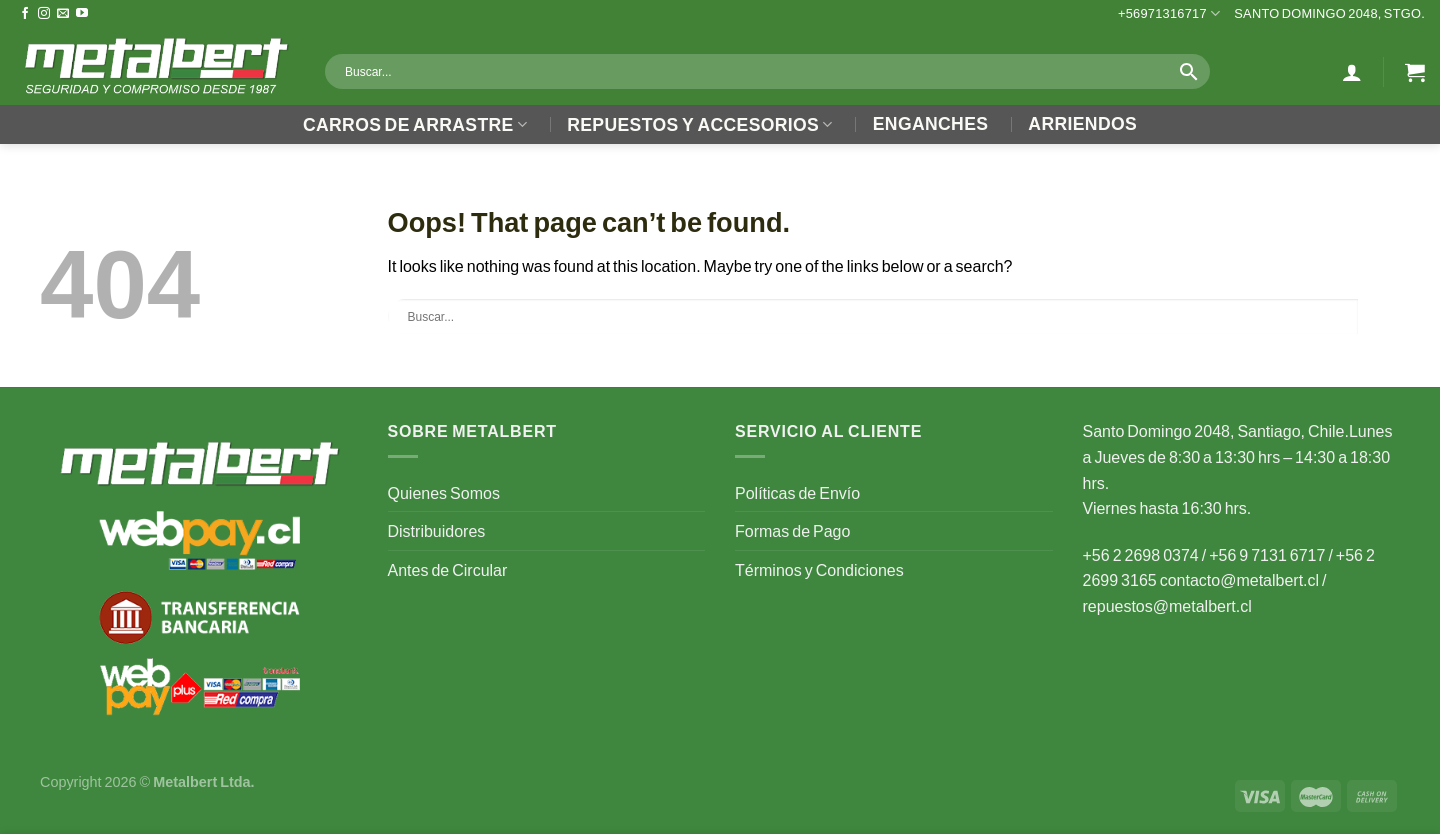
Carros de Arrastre (415, 124)
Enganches (931, 123)
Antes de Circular (448, 569)
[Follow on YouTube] (82, 14)
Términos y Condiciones (819, 569)
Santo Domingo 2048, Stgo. (1329, 13)
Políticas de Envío (797, 492)
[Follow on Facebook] (25, 14)
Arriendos (1082, 123)
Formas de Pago (792, 530)
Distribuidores (437, 530)
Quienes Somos (444, 492)
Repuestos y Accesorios (700, 124)
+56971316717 (1169, 13)
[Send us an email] (63, 14)
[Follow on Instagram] (44, 14)
